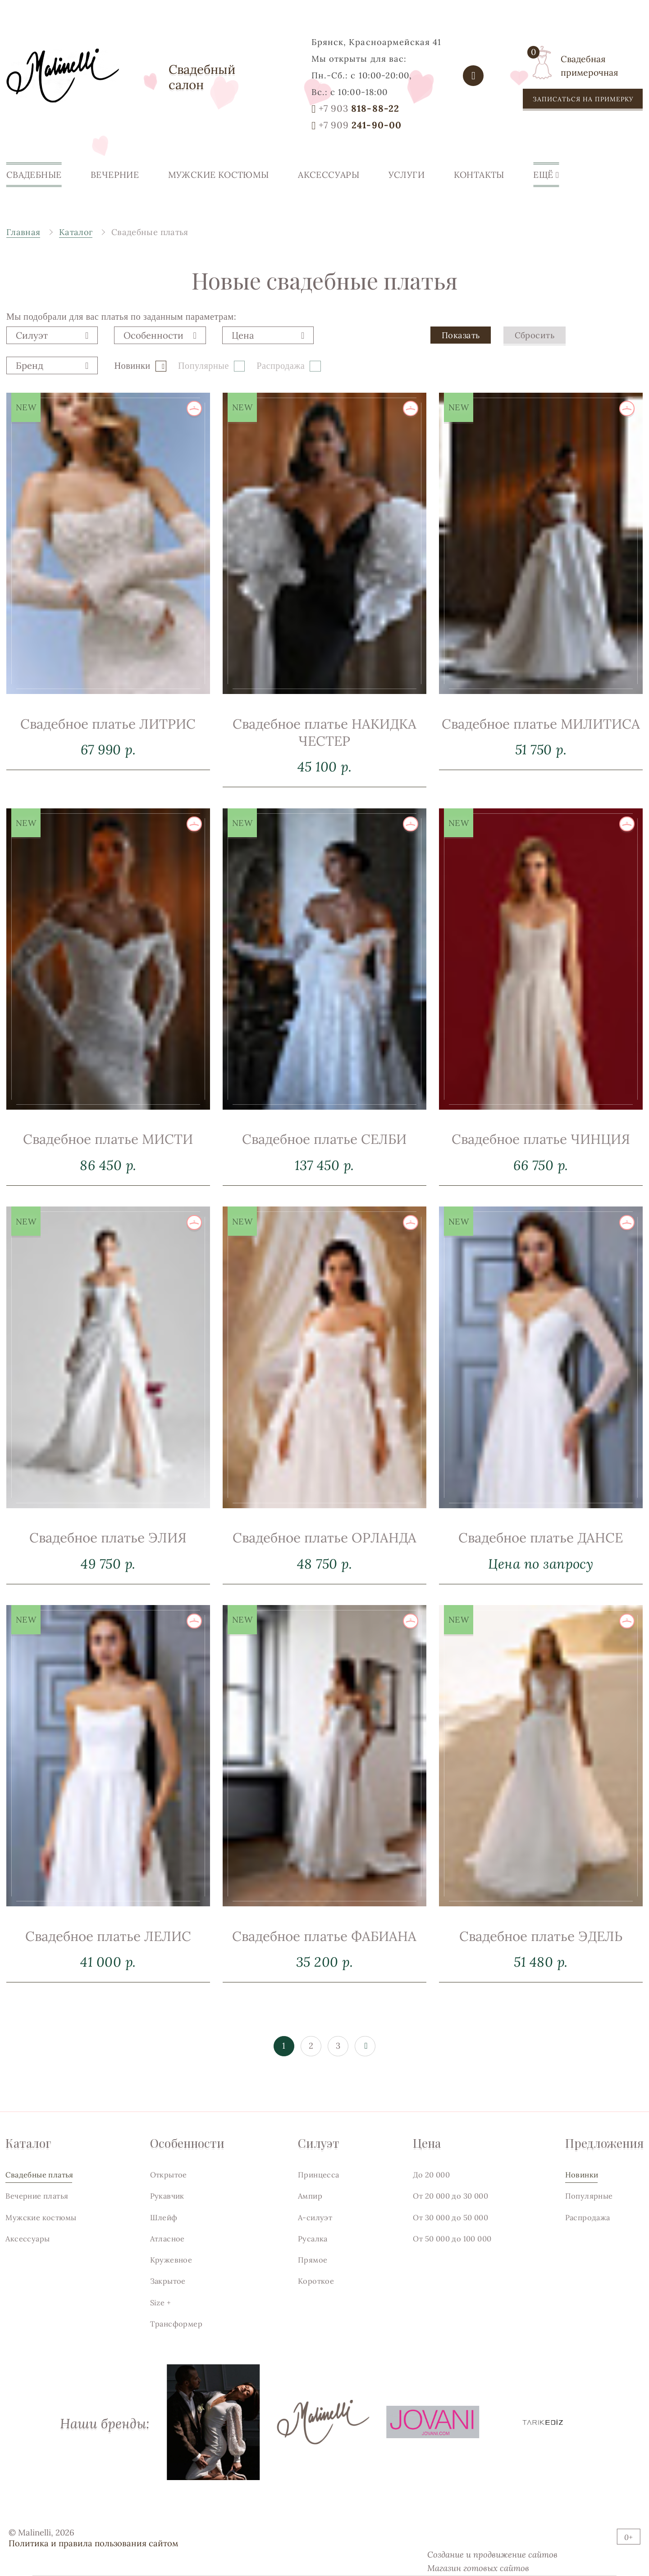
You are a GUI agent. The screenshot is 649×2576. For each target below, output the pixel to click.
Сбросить (535, 348)
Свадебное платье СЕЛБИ (324, 1179)
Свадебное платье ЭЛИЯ (108, 1563)
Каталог (28, 2143)
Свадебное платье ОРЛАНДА (324, 1578)
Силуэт (318, 2143)
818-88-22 (359, 108)
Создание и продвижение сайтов (492, 2554)
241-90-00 (360, 125)
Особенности (187, 2143)
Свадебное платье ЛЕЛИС (108, 1961)
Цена (427, 2143)
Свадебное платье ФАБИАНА (324, 1976)
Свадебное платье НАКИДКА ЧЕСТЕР (324, 773)
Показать (461, 348)
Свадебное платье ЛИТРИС (108, 749)
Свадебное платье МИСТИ (108, 1165)
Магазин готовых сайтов (478, 2567)
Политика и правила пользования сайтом (93, 2543)
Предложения (604, 2143)
